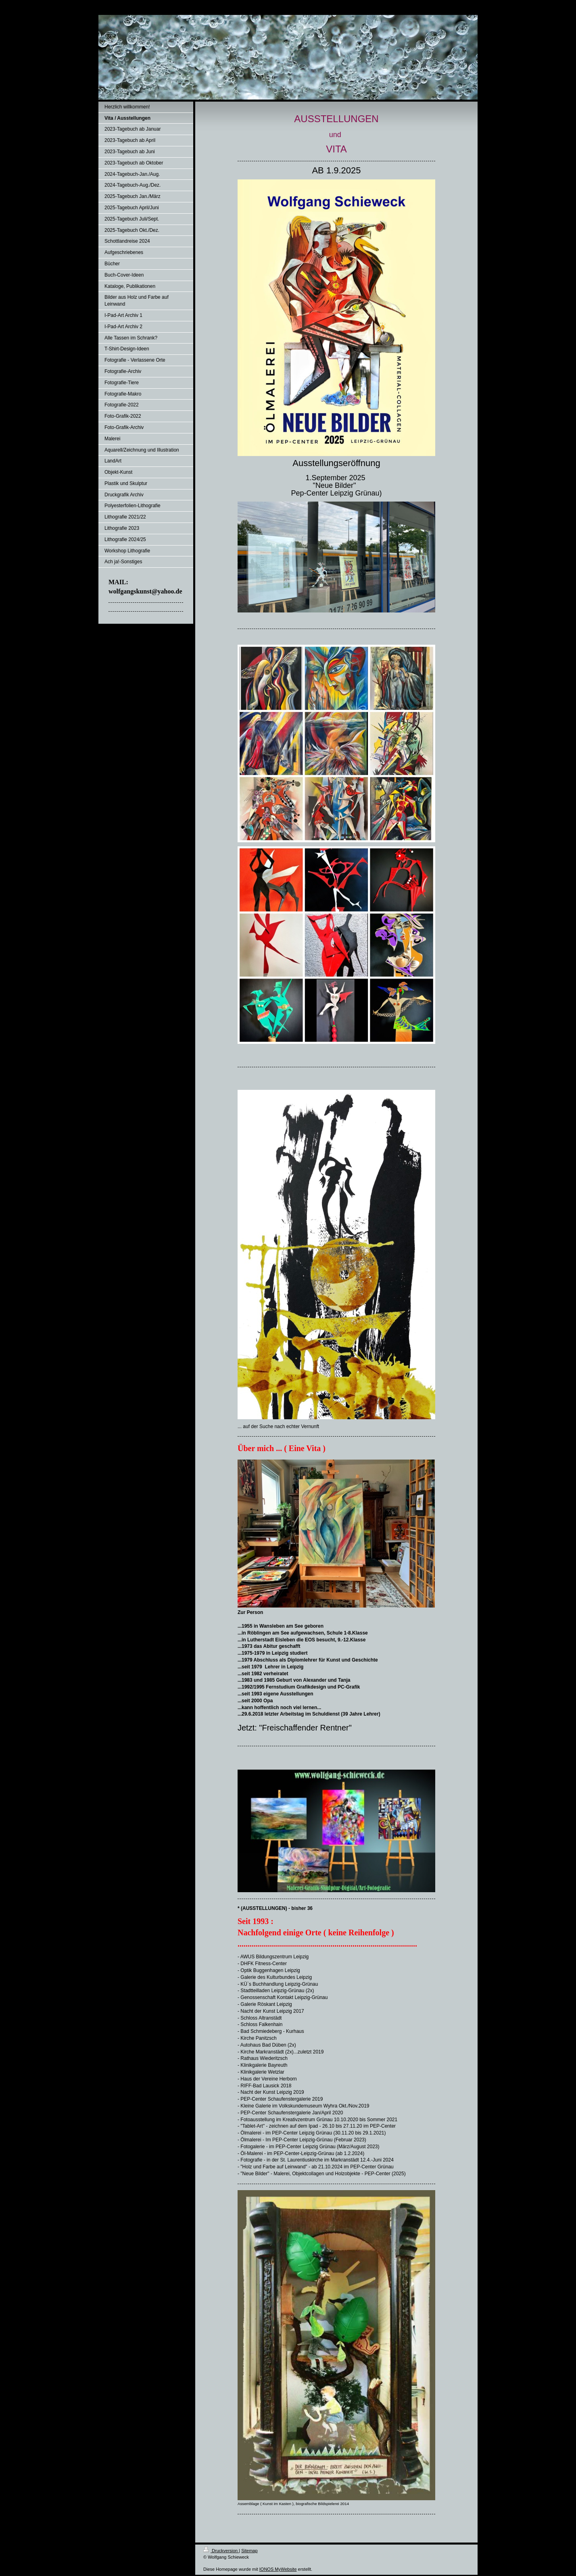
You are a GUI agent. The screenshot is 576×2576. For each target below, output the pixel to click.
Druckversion (221, 2550)
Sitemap (249, 2550)
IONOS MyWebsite (278, 2569)
